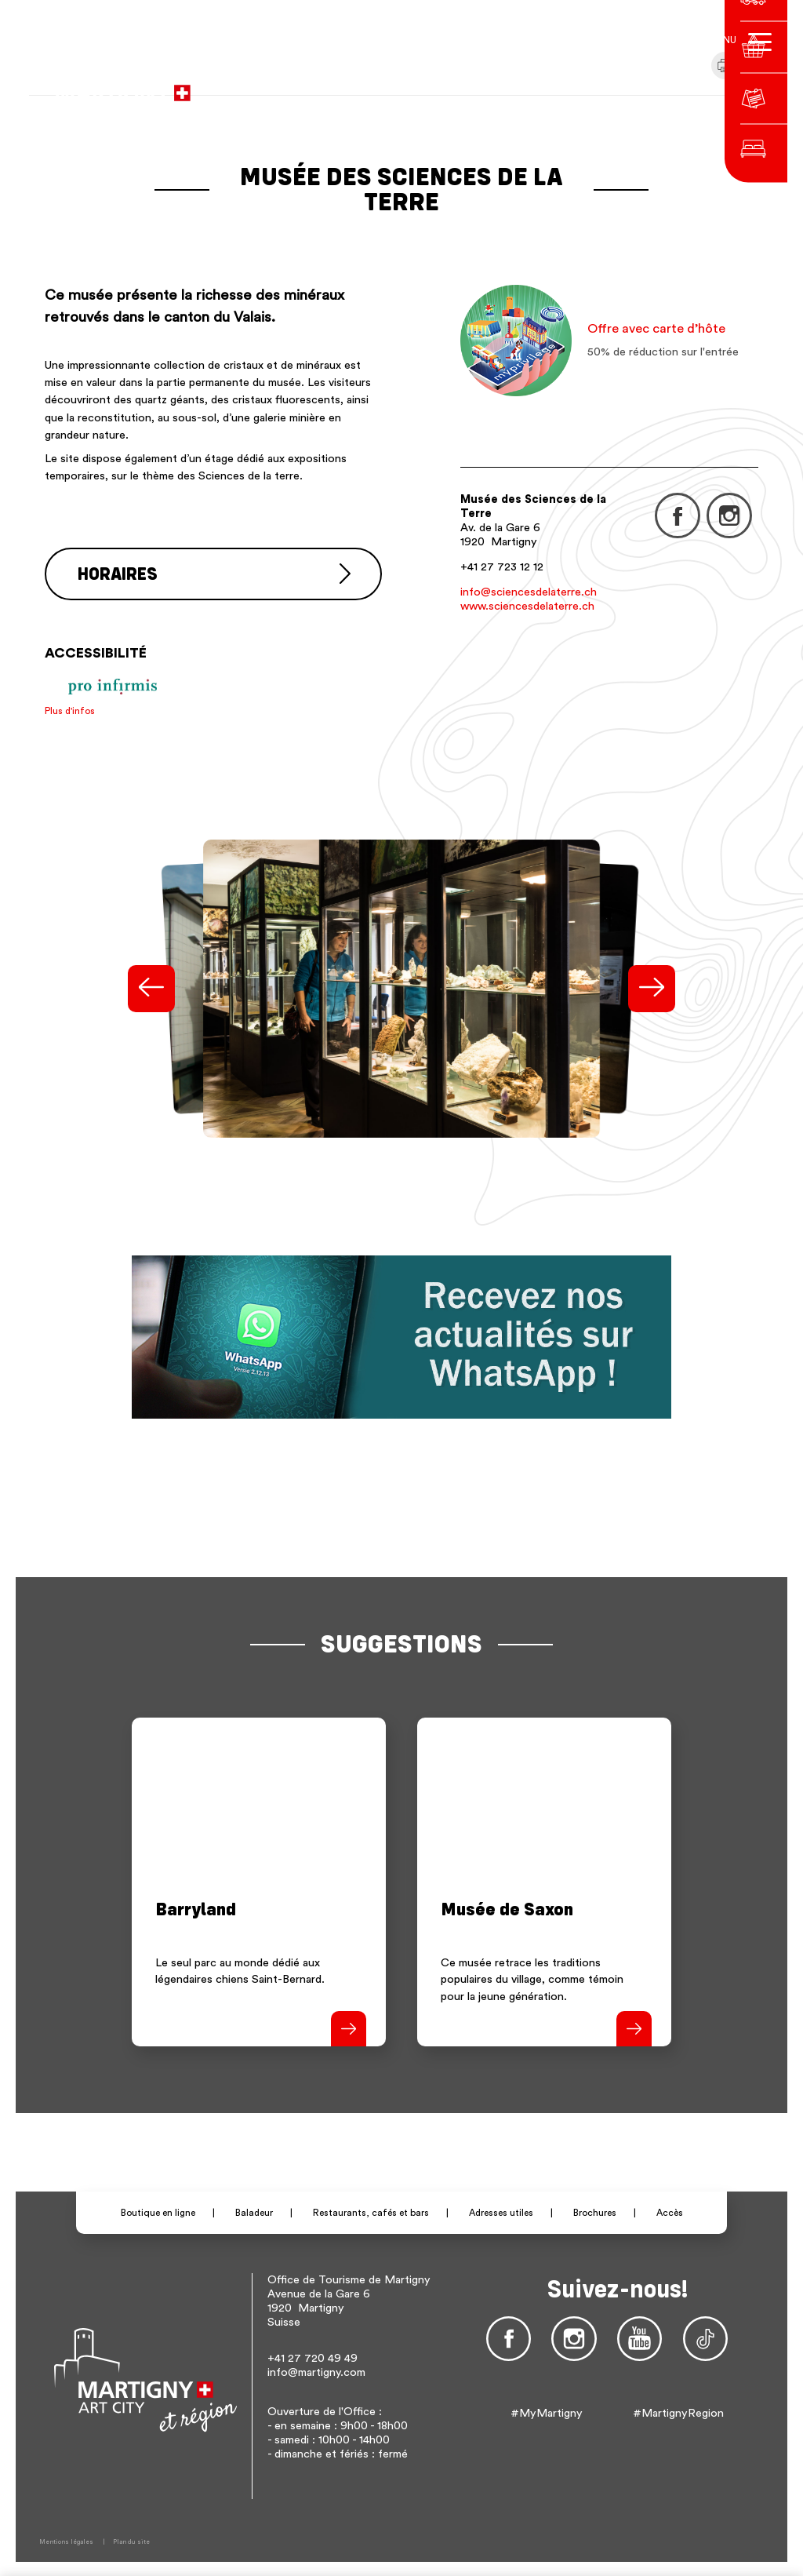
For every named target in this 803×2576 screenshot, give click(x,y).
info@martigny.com (316, 2371)
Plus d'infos (70, 708)
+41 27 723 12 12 (501, 567)
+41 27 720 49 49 (312, 2357)
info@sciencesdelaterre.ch (528, 592)
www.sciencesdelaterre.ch (527, 606)
